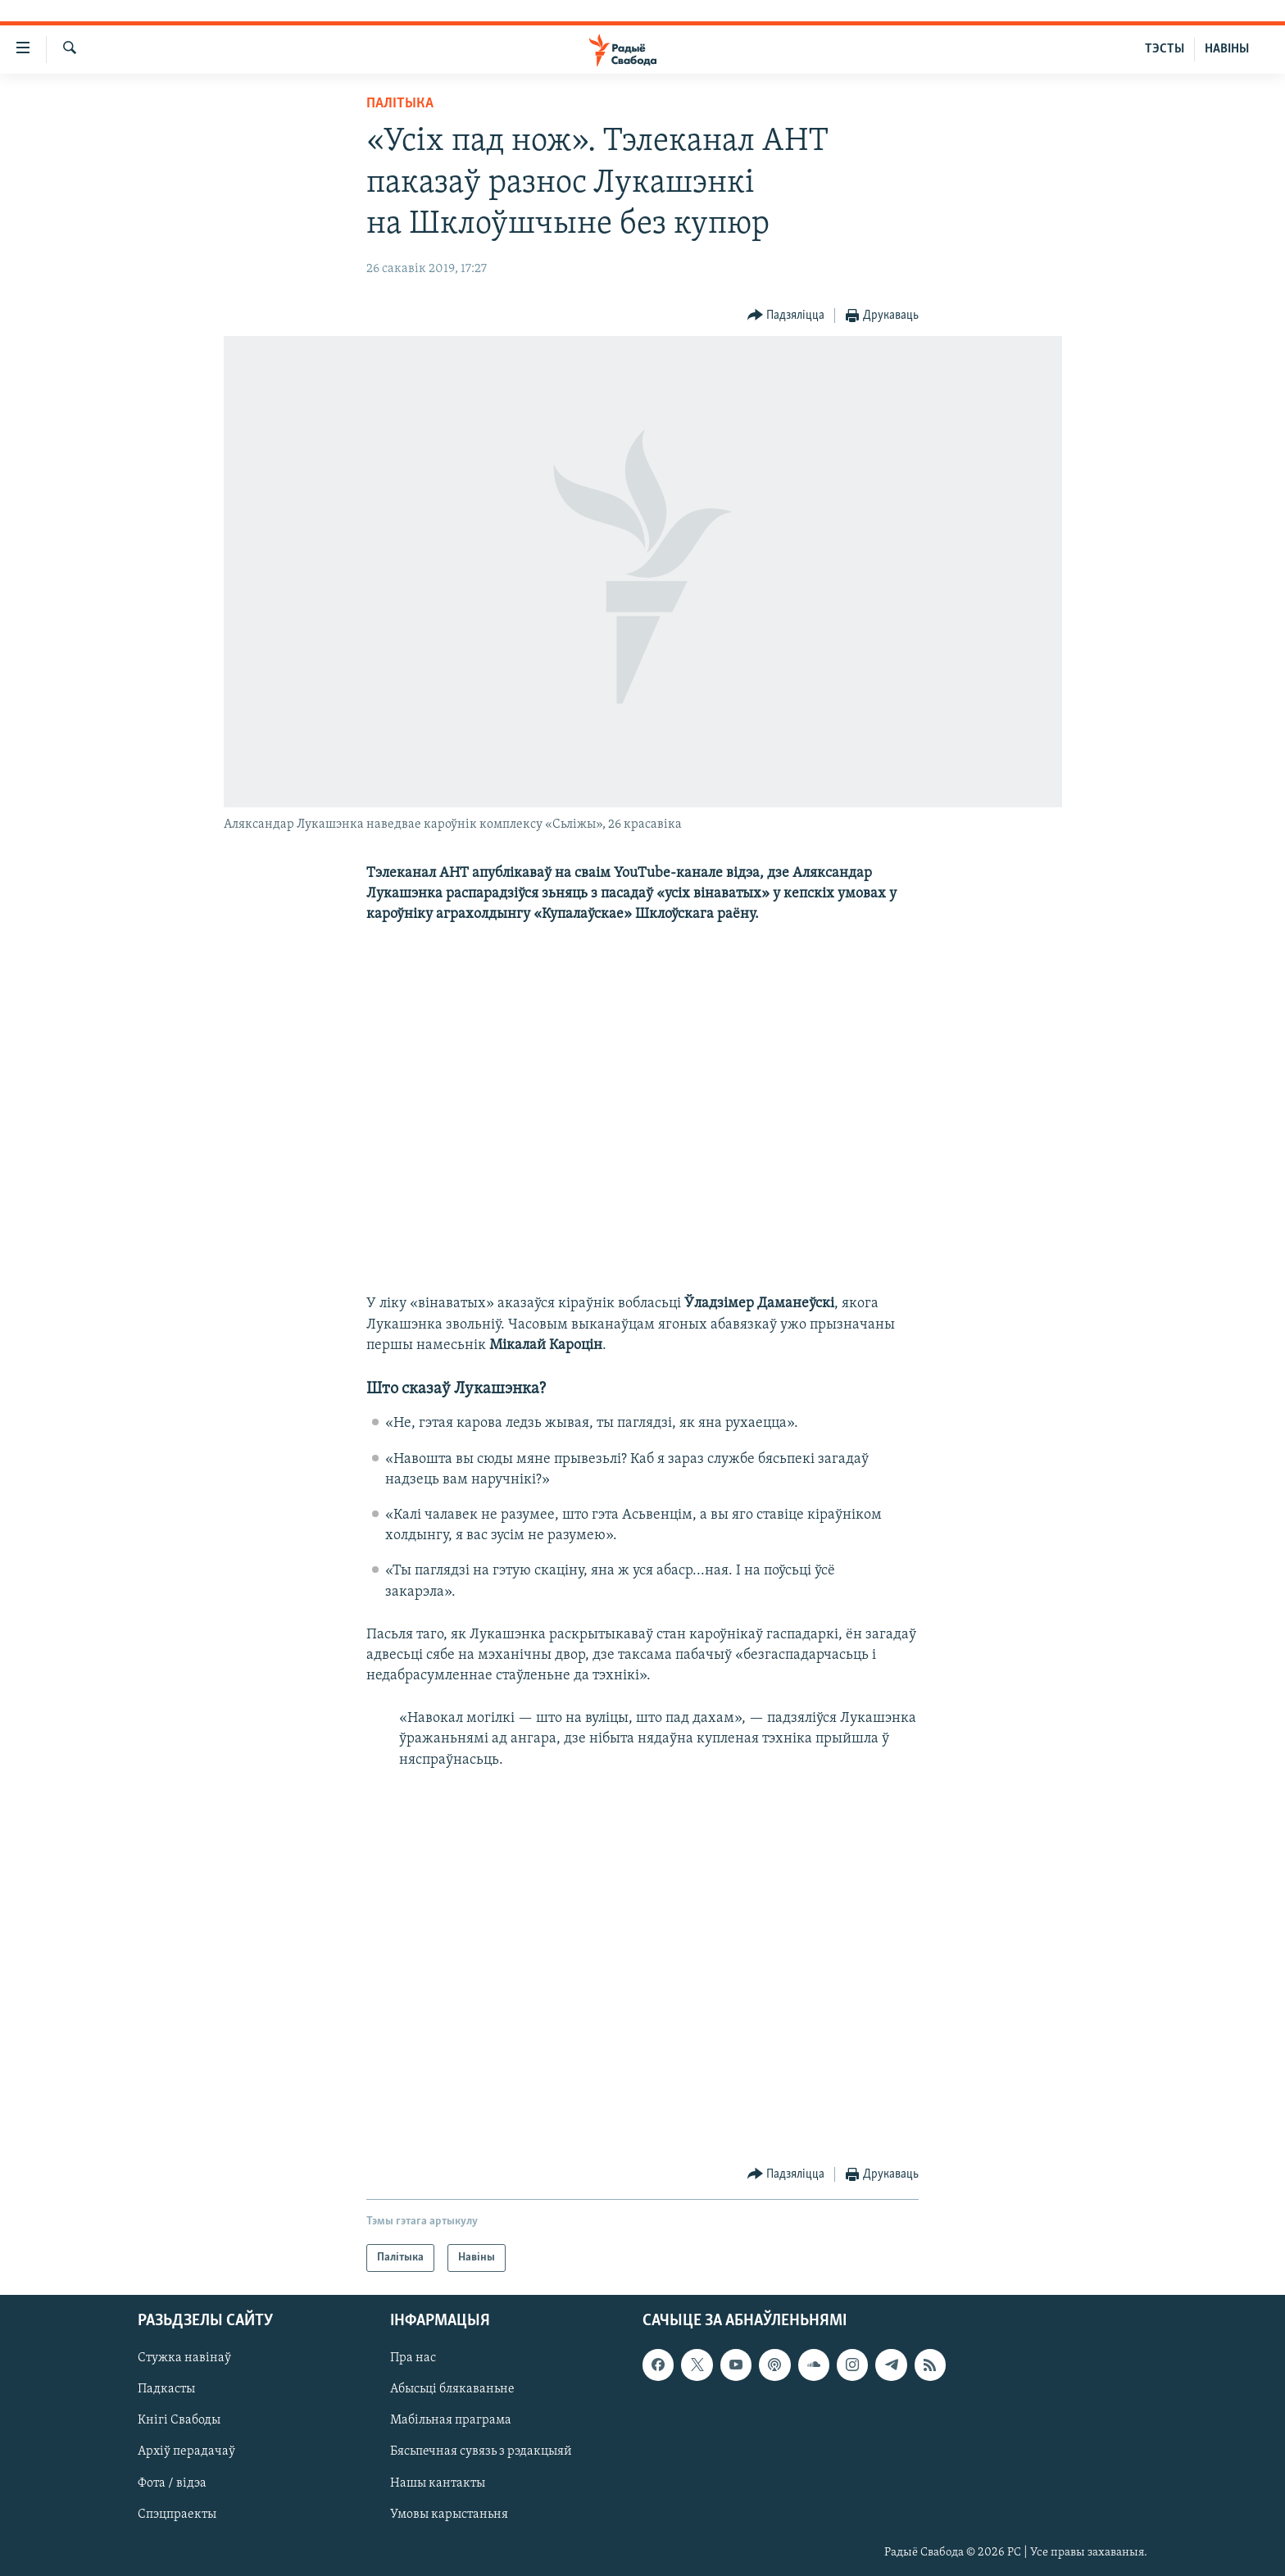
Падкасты (166, 2390)
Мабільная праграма (450, 2421)
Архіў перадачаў (186, 2452)
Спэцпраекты (177, 2514)
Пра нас (413, 2358)
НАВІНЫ (1227, 49)
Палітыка (400, 103)
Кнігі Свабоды (179, 2421)
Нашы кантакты (437, 2483)
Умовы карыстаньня (449, 2514)
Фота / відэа (172, 2483)
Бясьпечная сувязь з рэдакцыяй (481, 2452)
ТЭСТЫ (1164, 49)
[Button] (786, 316)
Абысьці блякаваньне (452, 2390)
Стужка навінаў (184, 2358)
